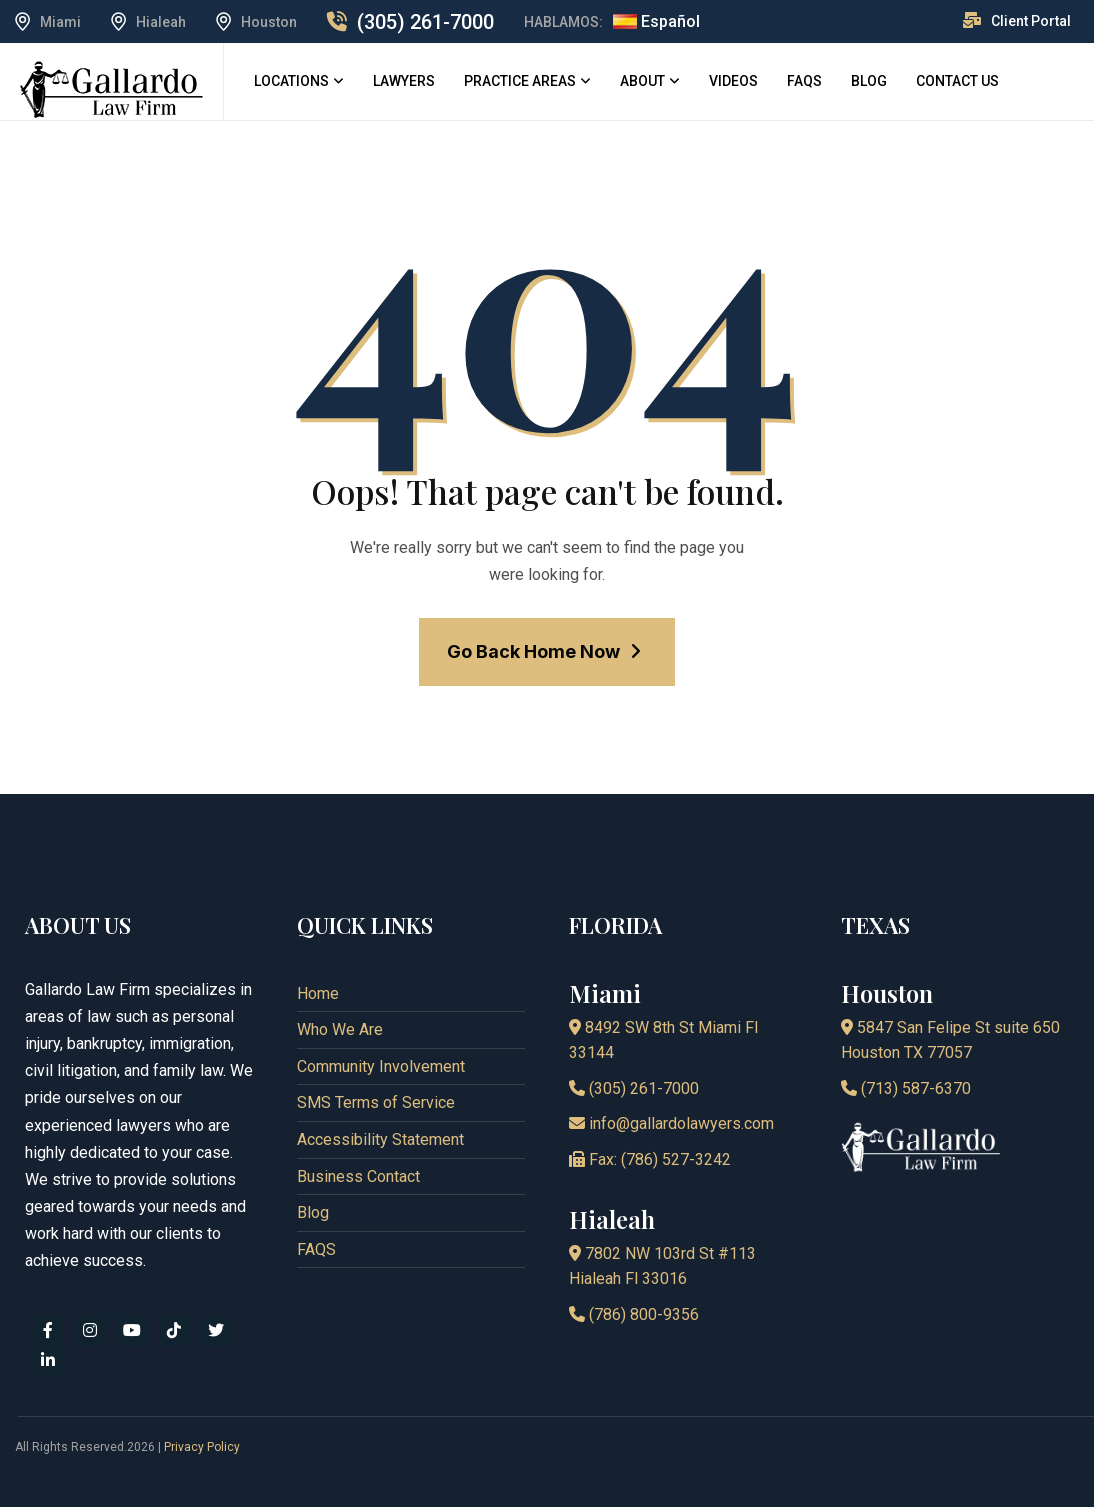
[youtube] (132, 1331)
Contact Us (957, 81)
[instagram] (90, 1331)
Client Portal (1031, 21)
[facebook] (48, 1331)
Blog (869, 81)
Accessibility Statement (380, 1139)
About (642, 81)
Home (318, 993)
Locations (291, 81)
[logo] (111, 88)
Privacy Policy (202, 1447)
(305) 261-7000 (425, 22)
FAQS (804, 81)
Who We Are (340, 1029)
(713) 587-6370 (906, 1088)
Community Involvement (381, 1066)
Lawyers (404, 81)
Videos (733, 81)
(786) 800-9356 (634, 1314)
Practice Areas (520, 81)
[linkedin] (48, 1361)
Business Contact (358, 1176)
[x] (216, 1331)
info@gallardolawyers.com (671, 1123)
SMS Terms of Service (376, 1102)
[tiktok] (174, 1331)
